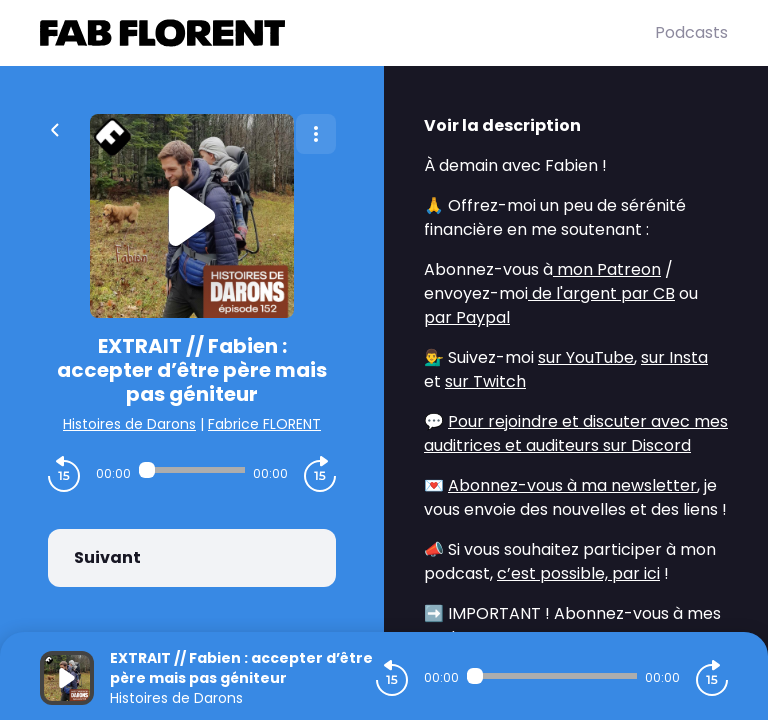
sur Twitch (485, 381)
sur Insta (674, 357)
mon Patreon (607, 269)
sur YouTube (586, 357)
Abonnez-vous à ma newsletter (572, 485)
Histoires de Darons (129, 424)
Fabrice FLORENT (264, 424)
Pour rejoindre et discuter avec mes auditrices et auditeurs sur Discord (576, 433)
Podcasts (691, 32)
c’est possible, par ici (578, 573)
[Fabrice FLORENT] (347, 33)
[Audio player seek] (192, 470)
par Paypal (467, 317)
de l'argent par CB (601, 293)
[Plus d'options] (316, 134)
